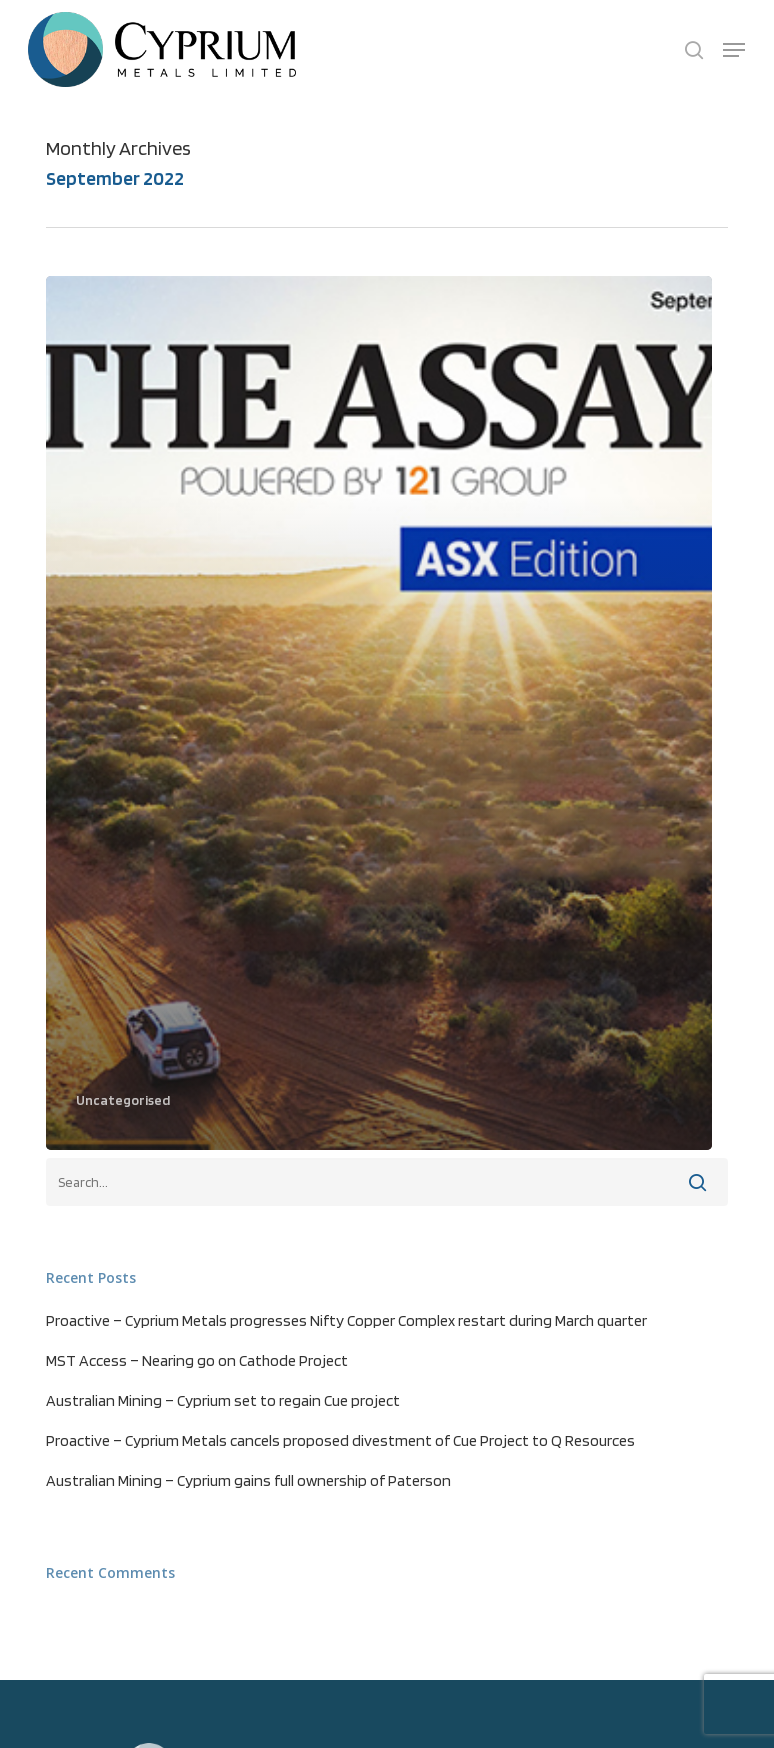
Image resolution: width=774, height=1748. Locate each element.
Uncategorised (123, 1100)
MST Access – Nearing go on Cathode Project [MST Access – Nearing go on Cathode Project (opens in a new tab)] (197, 1360)
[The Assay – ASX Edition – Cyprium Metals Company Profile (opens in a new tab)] (378, 713)
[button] (734, 50)
